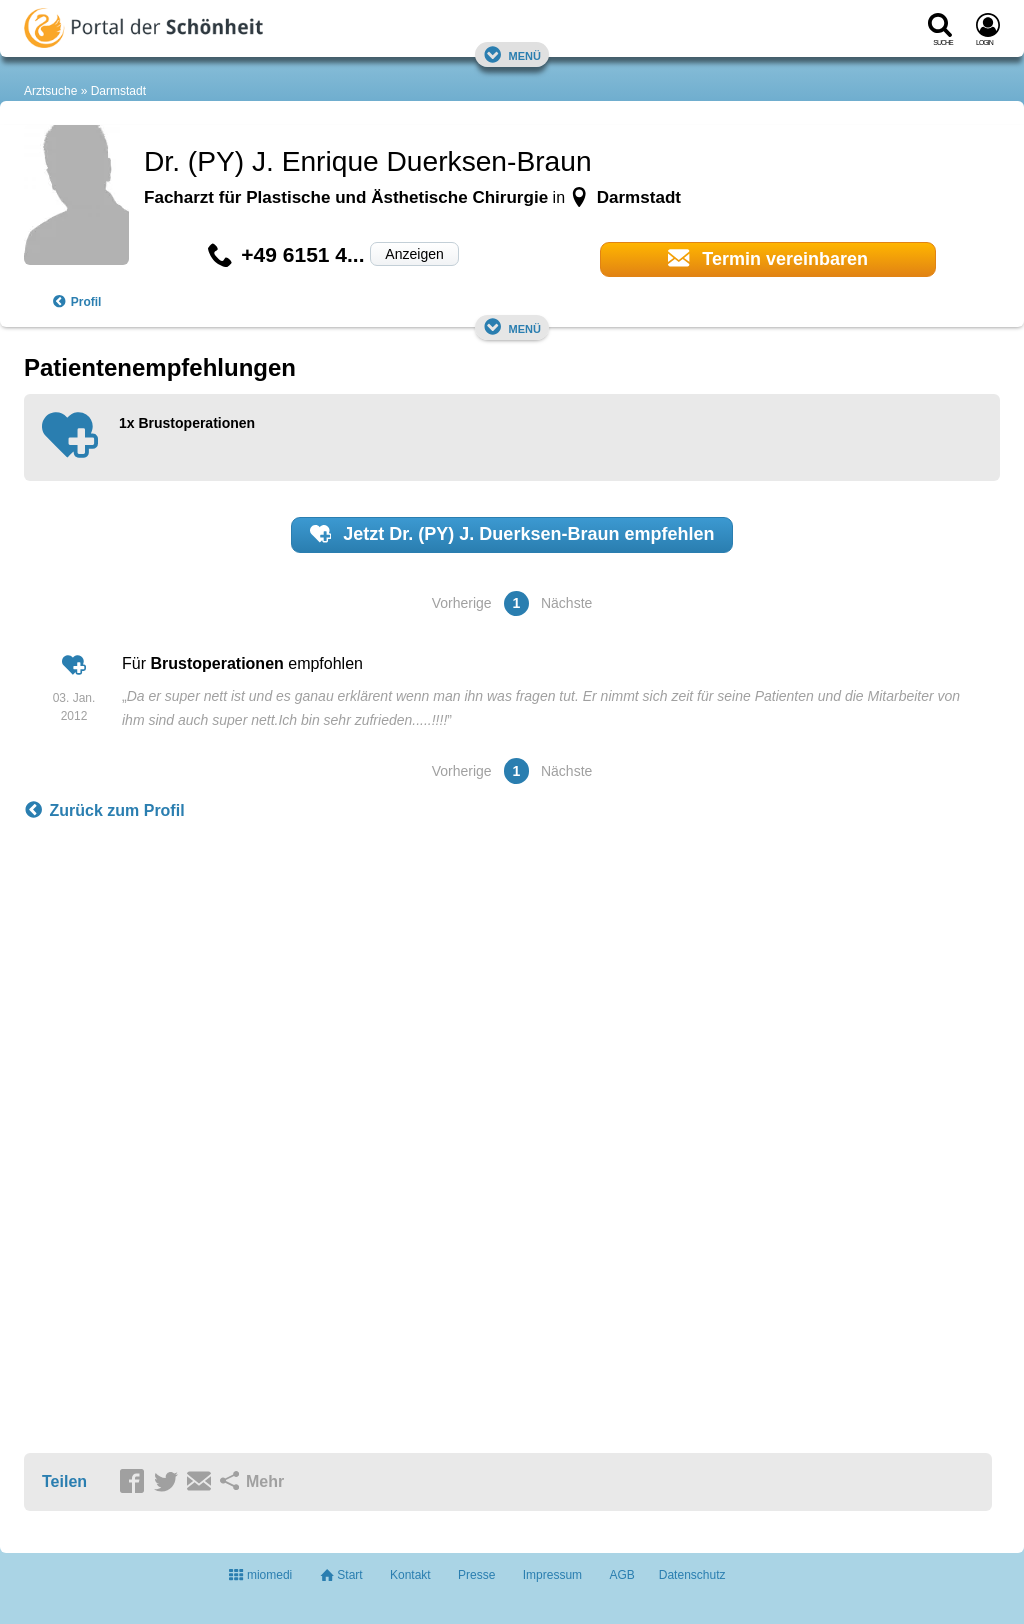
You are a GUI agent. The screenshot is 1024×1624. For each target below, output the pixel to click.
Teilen (64, 1481)
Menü (512, 54)
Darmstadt (118, 91)
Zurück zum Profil (104, 811)
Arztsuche (50, 91)
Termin (768, 258)
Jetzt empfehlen (512, 534)
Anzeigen (414, 254)
